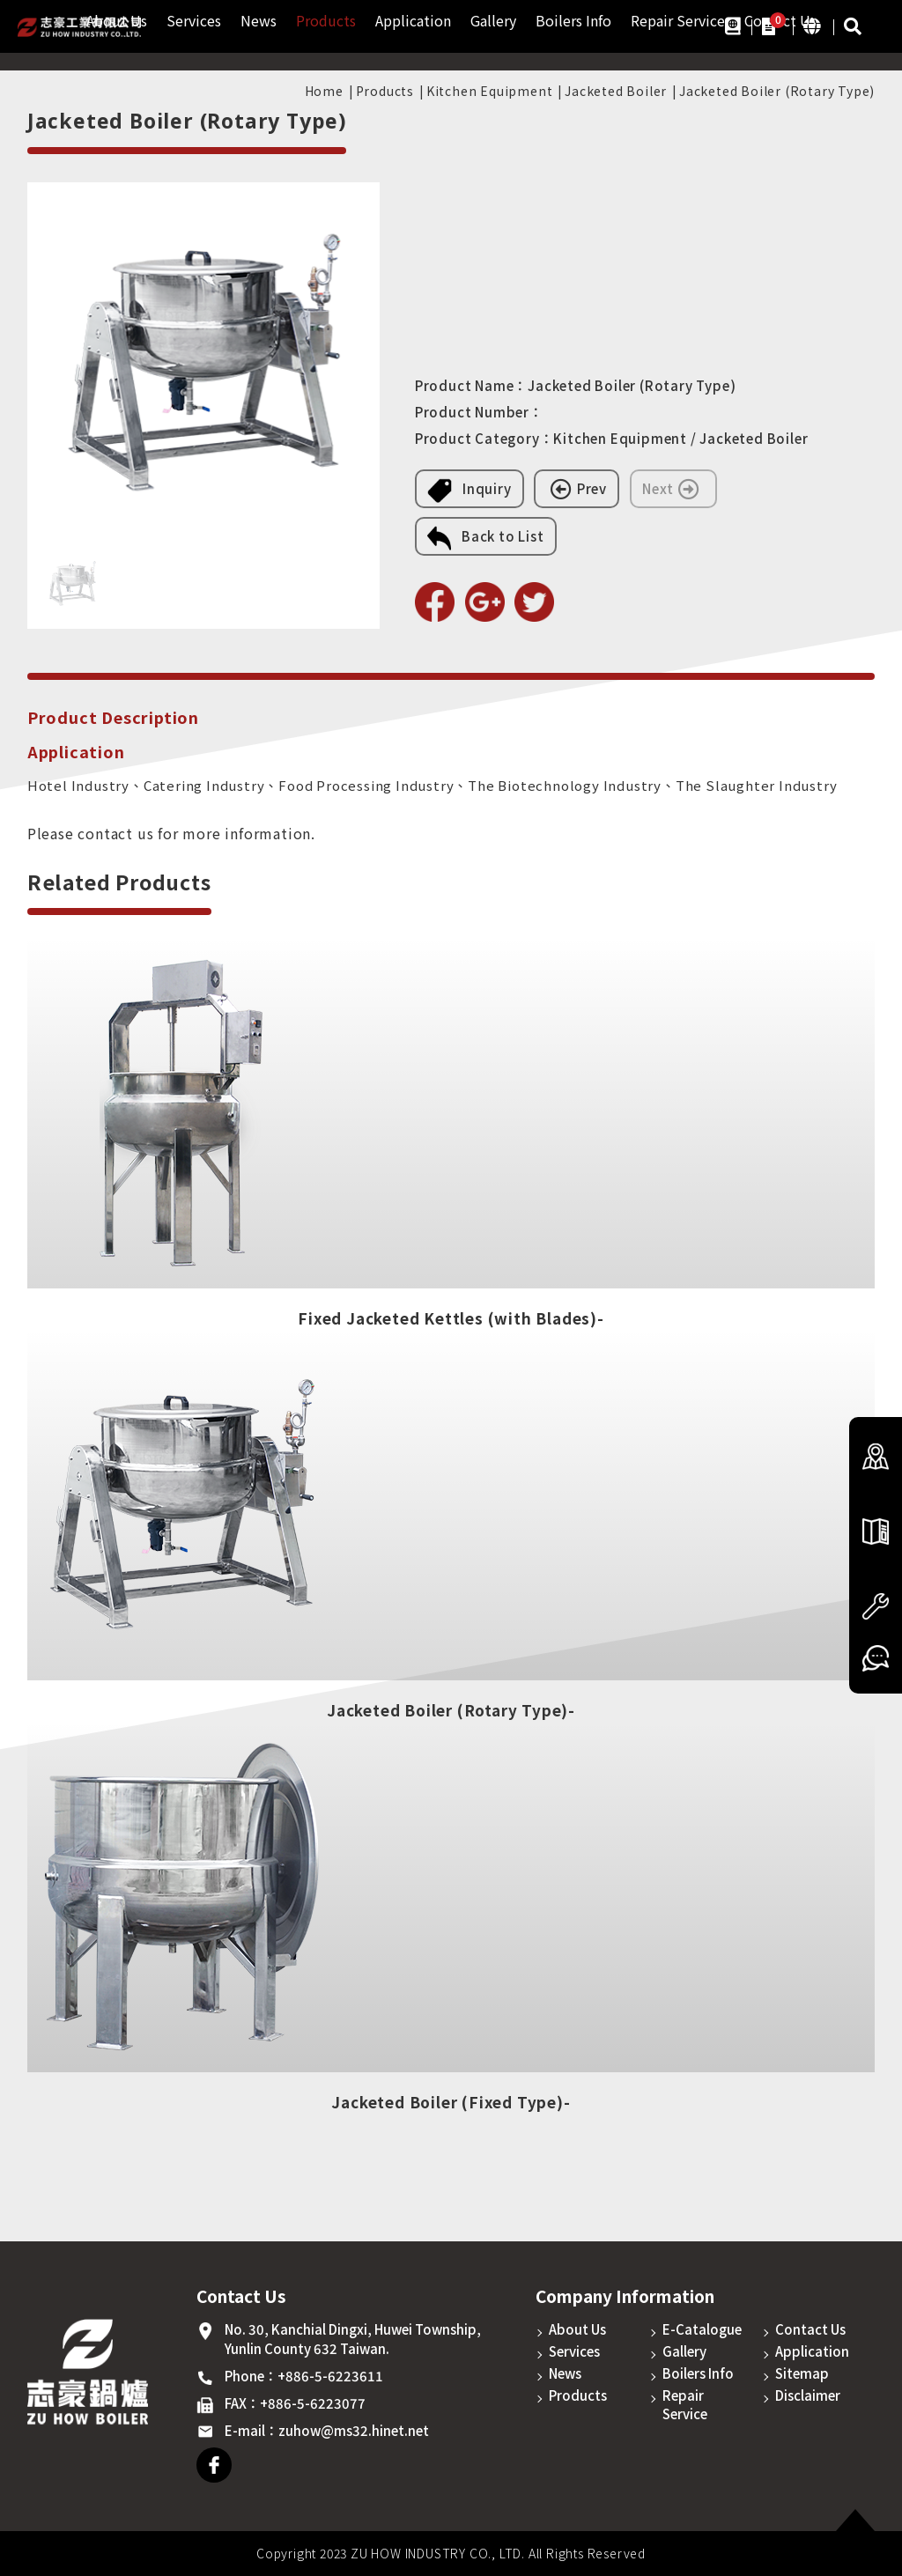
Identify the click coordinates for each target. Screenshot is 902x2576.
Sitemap (802, 2373)
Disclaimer (807, 2395)
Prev (576, 488)
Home (324, 91)
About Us (577, 2329)
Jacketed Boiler (616, 91)
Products (326, 21)
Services (193, 21)
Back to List (485, 538)
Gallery (493, 21)
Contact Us (810, 2329)
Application (413, 21)
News (258, 21)
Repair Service (678, 21)
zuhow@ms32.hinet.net (353, 2430)
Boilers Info (573, 21)
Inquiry (469, 490)
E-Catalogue (702, 2329)
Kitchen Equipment (489, 91)
